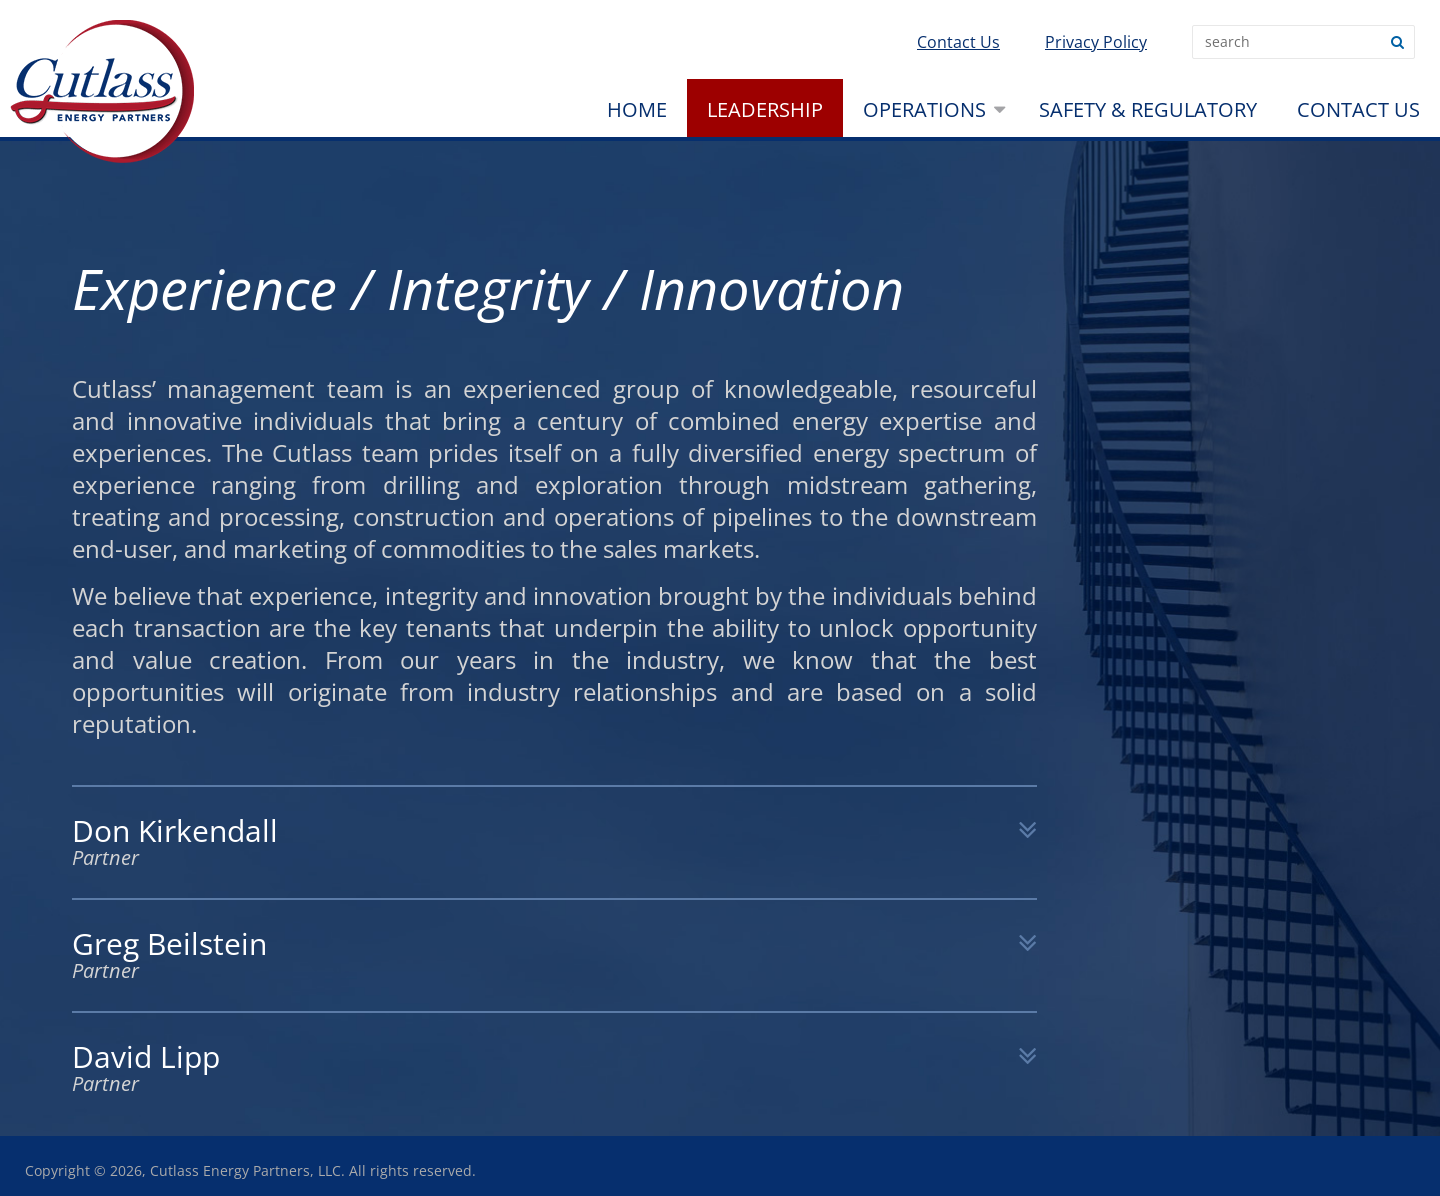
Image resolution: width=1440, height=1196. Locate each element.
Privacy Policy (1096, 42)
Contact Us (958, 42)
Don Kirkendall (554, 842)
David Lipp (554, 1068)
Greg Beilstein (554, 955)
